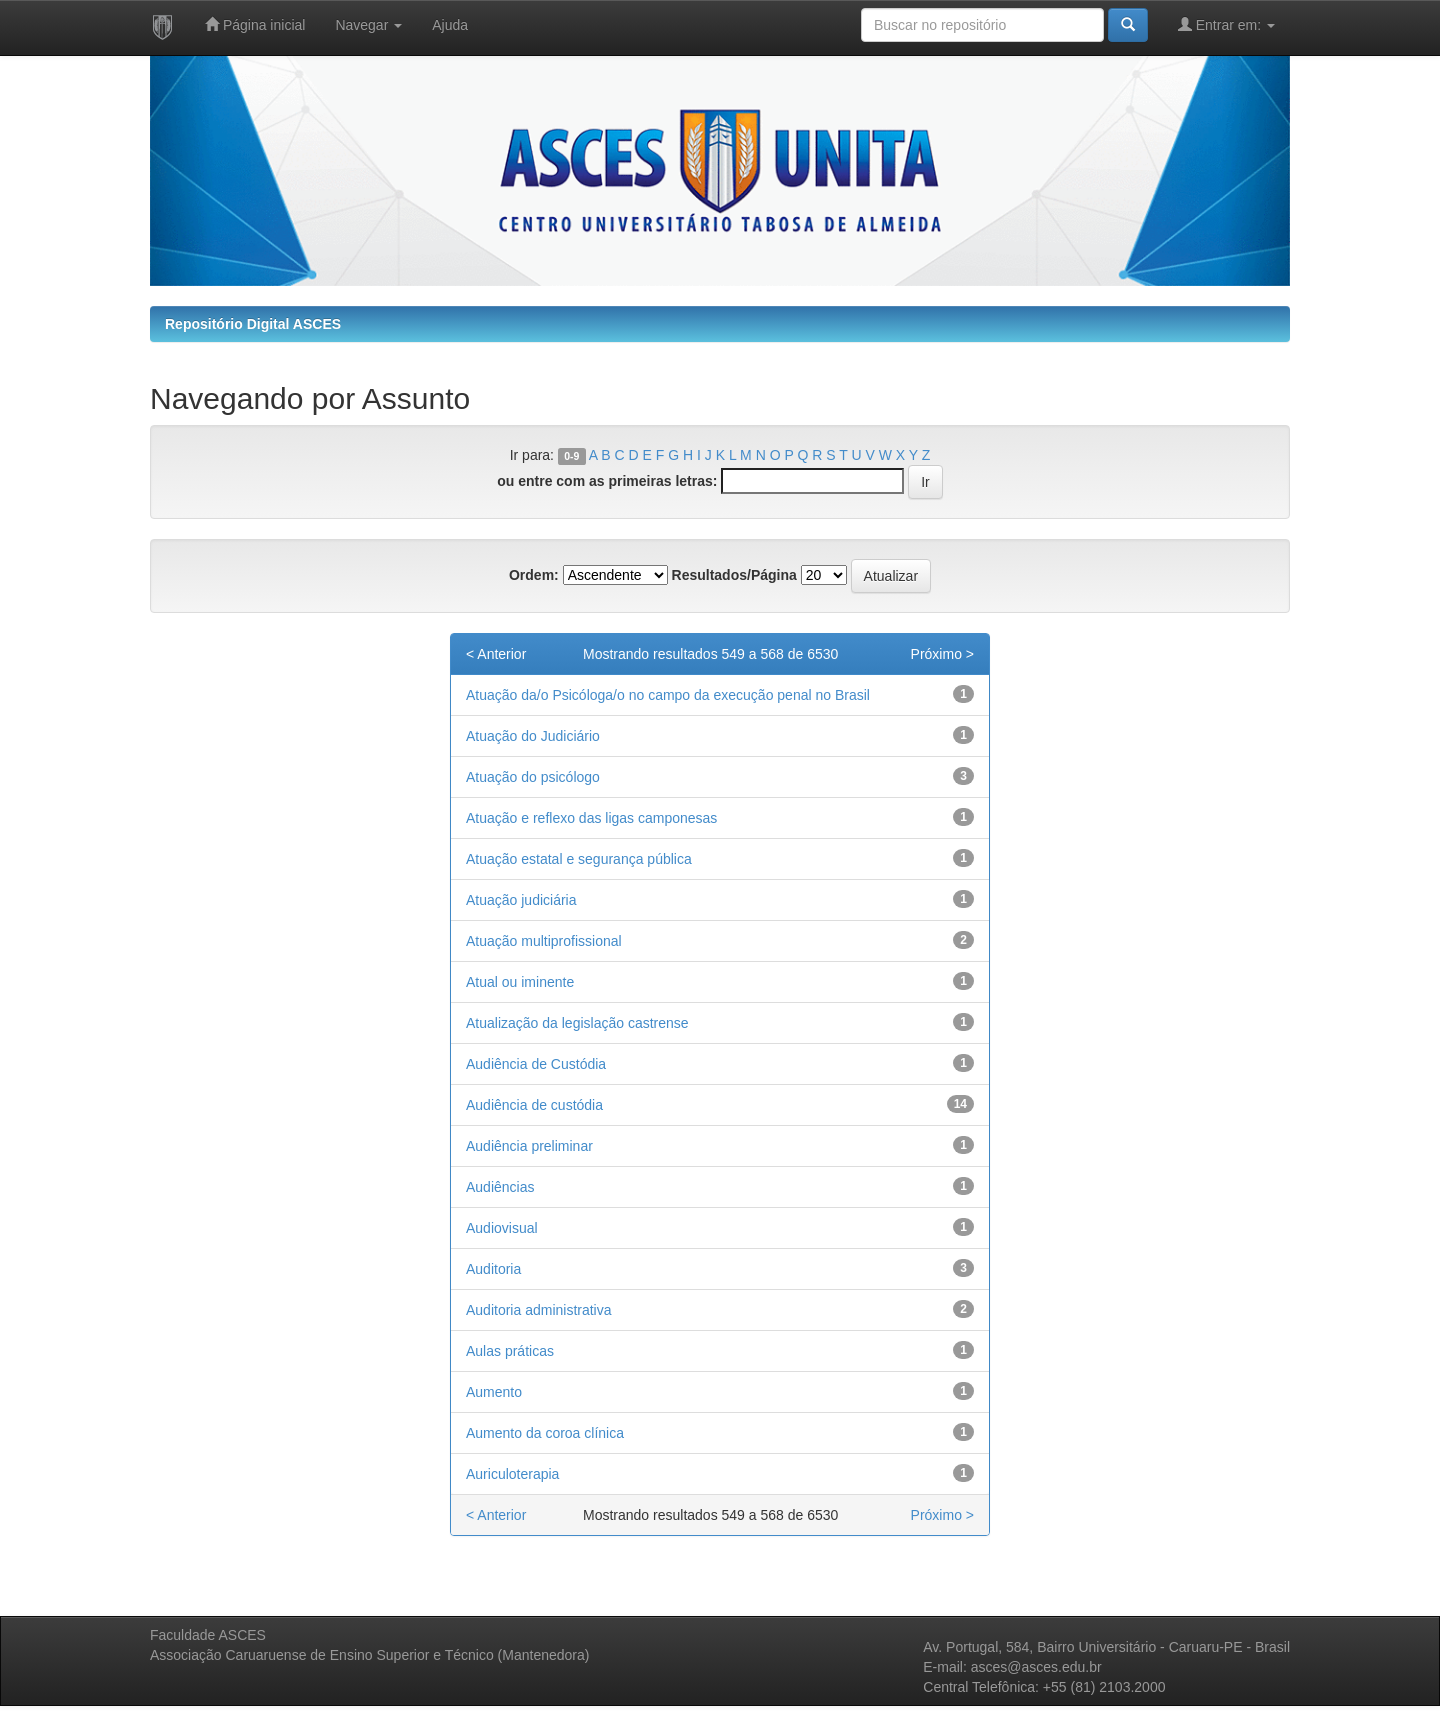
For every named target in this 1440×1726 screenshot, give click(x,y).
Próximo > (942, 654)
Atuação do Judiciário (533, 736)
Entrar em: (1226, 24)
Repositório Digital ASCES (253, 324)
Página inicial (255, 24)
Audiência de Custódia (536, 1064)
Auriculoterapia (512, 1474)
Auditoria (493, 1269)
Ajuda (450, 25)
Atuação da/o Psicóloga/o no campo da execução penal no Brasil (668, 695)
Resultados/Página (734, 575)
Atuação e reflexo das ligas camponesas (591, 818)
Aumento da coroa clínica (545, 1433)
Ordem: (534, 575)
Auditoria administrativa (539, 1310)
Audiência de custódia (534, 1105)
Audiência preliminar (529, 1146)
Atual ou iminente (520, 982)
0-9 (571, 456)
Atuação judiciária (521, 900)
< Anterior (496, 654)
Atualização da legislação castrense (577, 1023)
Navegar (368, 25)
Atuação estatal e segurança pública (579, 859)
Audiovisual (502, 1228)
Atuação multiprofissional (544, 941)
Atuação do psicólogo (533, 777)
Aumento (494, 1392)
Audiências (500, 1187)
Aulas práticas (510, 1351)
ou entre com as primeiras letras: (607, 481)
